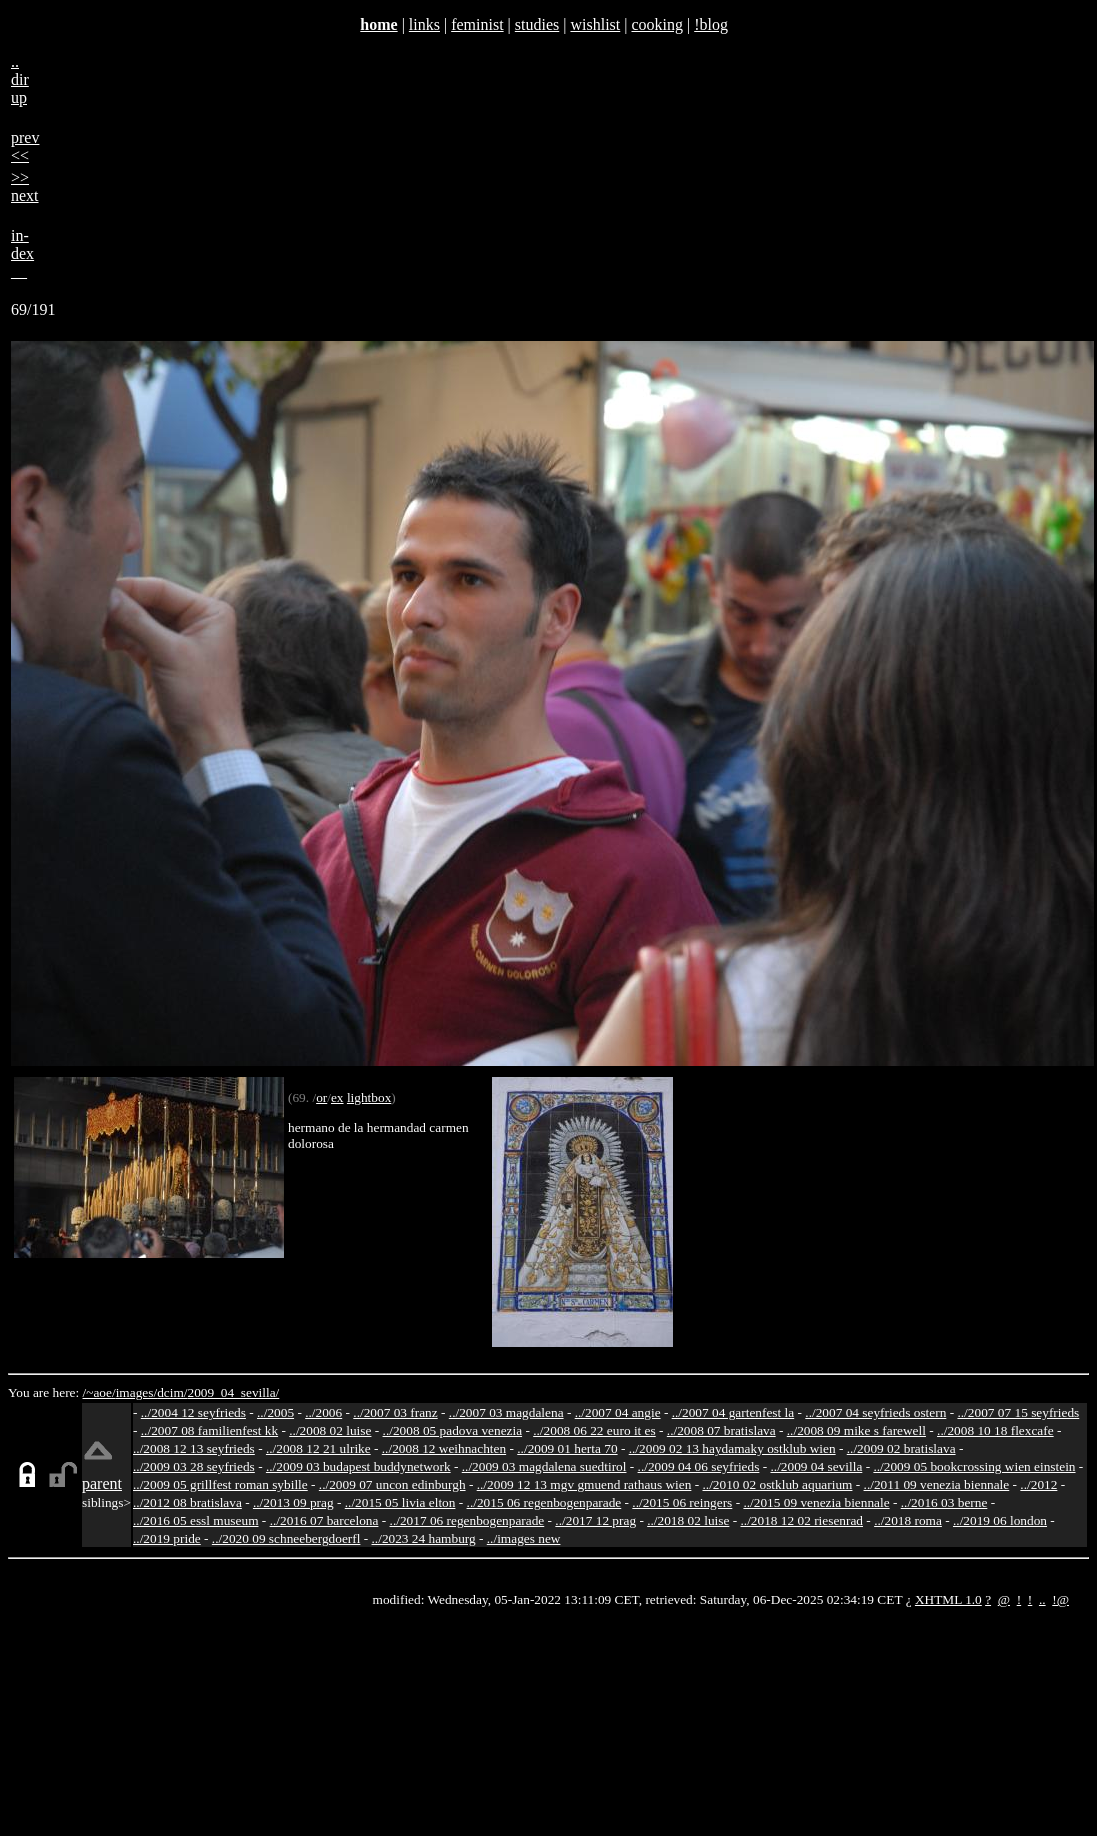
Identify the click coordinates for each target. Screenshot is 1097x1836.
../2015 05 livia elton (400, 1502)
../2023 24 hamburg (424, 1538)
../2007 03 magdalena (506, 1412)
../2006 (323, 1412)
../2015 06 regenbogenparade (544, 1502)
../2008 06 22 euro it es (594, 1430)
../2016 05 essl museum (196, 1520)
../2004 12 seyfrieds (193, 1412)
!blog (711, 24)
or (321, 1097)
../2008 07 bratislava (721, 1430)
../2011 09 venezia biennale (937, 1484)
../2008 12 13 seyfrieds (194, 1448)
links (424, 24)
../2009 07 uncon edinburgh (392, 1484)
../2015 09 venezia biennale (816, 1502)
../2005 (275, 1412)
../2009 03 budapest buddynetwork (358, 1466)
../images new (524, 1538)
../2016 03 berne (944, 1502)
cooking (657, 24)
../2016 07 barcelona (324, 1520)
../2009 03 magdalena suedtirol (544, 1466)
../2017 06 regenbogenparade (467, 1520)
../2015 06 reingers (682, 1502)
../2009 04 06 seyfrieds (699, 1466)
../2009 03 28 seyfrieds (194, 1466)
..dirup (20, 79)
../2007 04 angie (618, 1412)
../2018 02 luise (688, 1520)
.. (1042, 1599)
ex (337, 1097)
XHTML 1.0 (948, 1599)
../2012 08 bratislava (187, 1502)
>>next (25, 186)
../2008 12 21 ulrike (318, 1448)
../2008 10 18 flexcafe (995, 1430)
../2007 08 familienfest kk (209, 1430)
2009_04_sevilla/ (233, 1392)
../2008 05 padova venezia (453, 1430)
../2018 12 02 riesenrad (801, 1520)
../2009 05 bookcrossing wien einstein (974, 1466)
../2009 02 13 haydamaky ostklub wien (732, 1448)
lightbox (369, 1097)
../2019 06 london (1000, 1520)
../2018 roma (908, 1520)
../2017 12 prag (595, 1520)
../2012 (1038, 1484)
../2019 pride (167, 1538)
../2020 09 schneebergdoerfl (286, 1538)
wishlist (595, 24)
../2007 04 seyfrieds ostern (875, 1412)
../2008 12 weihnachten (444, 1448)
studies (537, 24)
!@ (1060, 1599)
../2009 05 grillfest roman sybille (220, 1484)
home (378, 24)
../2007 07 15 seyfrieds (1018, 1412)
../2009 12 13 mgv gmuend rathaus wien (584, 1484)
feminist (477, 24)
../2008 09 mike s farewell (856, 1430)
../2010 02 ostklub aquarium (778, 1484)
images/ (136, 1392)
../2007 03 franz (395, 1412)
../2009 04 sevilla (816, 1466)
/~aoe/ (99, 1392)
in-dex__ (22, 253)
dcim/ (172, 1392)
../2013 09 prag (293, 1502)
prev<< (25, 146)
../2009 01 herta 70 (567, 1448)
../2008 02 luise (330, 1430)
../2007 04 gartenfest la (733, 1412)
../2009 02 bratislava (901, 1448)
